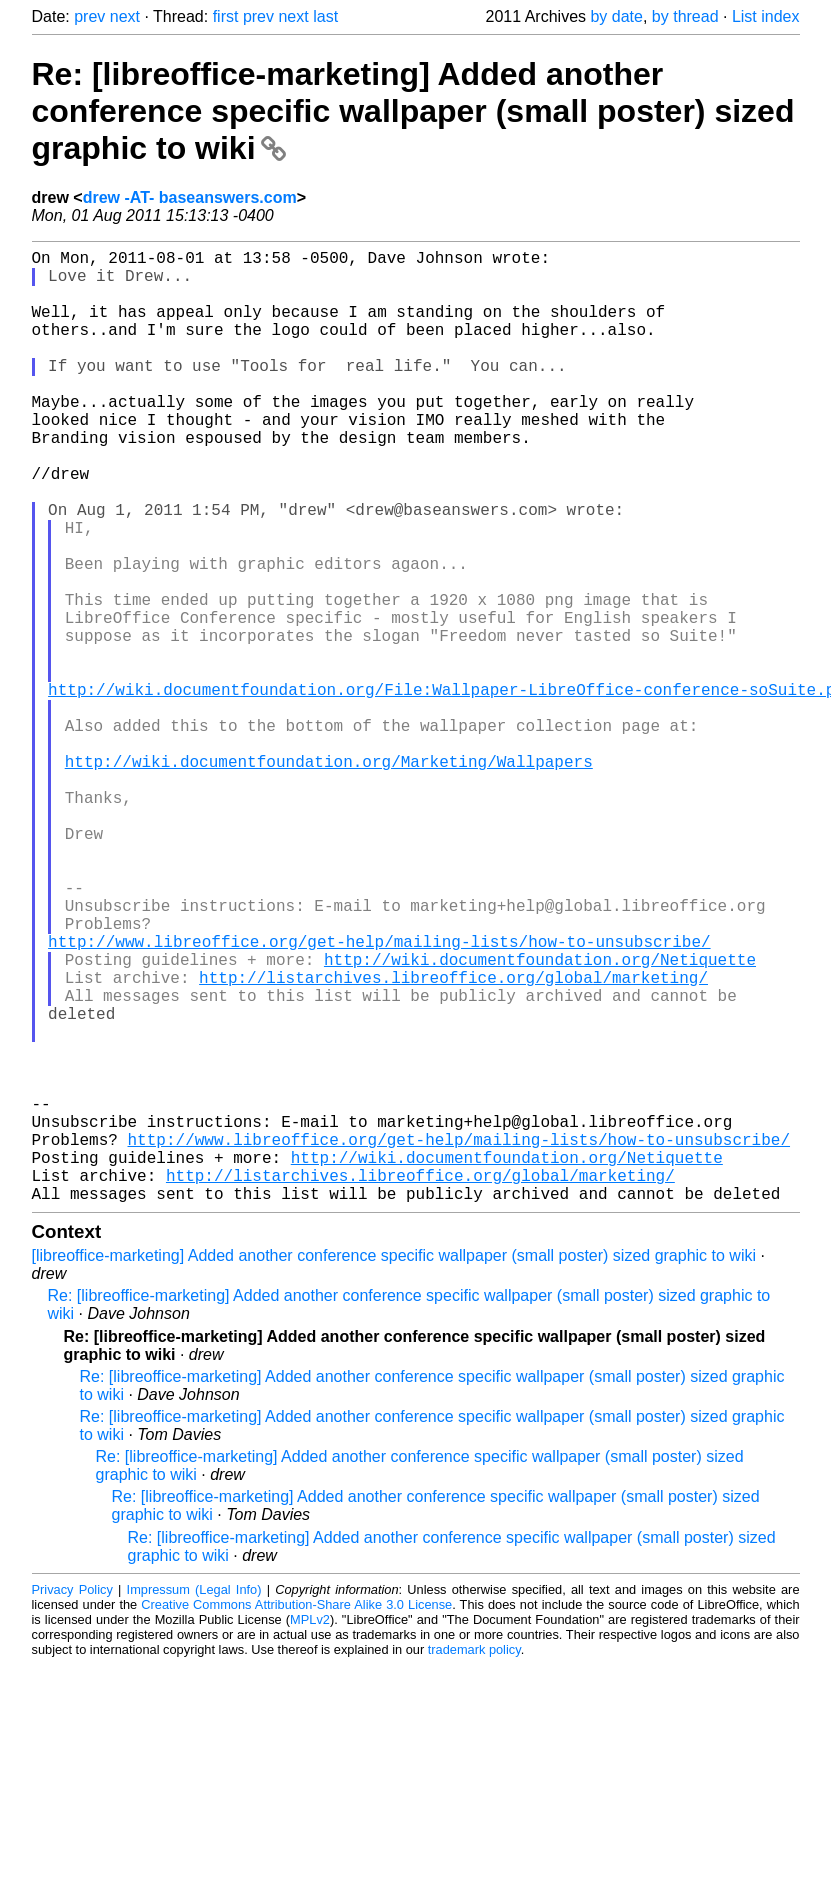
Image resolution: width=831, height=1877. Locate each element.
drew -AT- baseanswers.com (190, 197)
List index (766, 16)
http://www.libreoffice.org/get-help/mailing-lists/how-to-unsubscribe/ (379, 1097)
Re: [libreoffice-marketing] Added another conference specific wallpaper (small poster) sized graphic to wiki (413, 111)
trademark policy (474, 1861)
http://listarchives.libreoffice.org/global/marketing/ (453, 1141)
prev (89, 16)
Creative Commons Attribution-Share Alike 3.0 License (296, 1816)
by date (616, 16)
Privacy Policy (72, 1801)
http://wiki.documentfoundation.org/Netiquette (540, 1119)
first (226, 16)
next (125, 16)
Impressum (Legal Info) (194, 1801)
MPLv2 (310, 1831)
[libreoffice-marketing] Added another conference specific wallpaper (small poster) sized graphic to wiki (394, 1467)
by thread (685, 16)
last (325, 16)
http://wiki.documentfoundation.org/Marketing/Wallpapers (329, 877)
